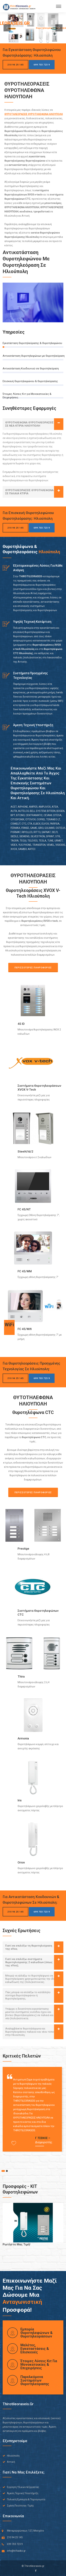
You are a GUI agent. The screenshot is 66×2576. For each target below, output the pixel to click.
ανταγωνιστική (22, 2302)
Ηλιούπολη (49, 551)
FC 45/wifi (25, 1329)
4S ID (21, 1023)
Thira (21, 1676)
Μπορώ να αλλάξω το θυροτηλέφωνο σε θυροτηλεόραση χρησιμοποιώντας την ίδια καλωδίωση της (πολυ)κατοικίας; (30, 1979)
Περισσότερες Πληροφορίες (33, 967)
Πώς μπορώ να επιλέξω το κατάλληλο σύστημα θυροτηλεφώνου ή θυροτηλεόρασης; (28, 1995)
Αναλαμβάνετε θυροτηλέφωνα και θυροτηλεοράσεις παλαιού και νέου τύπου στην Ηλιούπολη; (30, 2032)
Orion (21, 1862)
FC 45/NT (24, 1209)
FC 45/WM (25, 1271)
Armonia (23, 1738)
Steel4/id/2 (25, 1151)
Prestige (23, 1548)
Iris (20, 1800)
